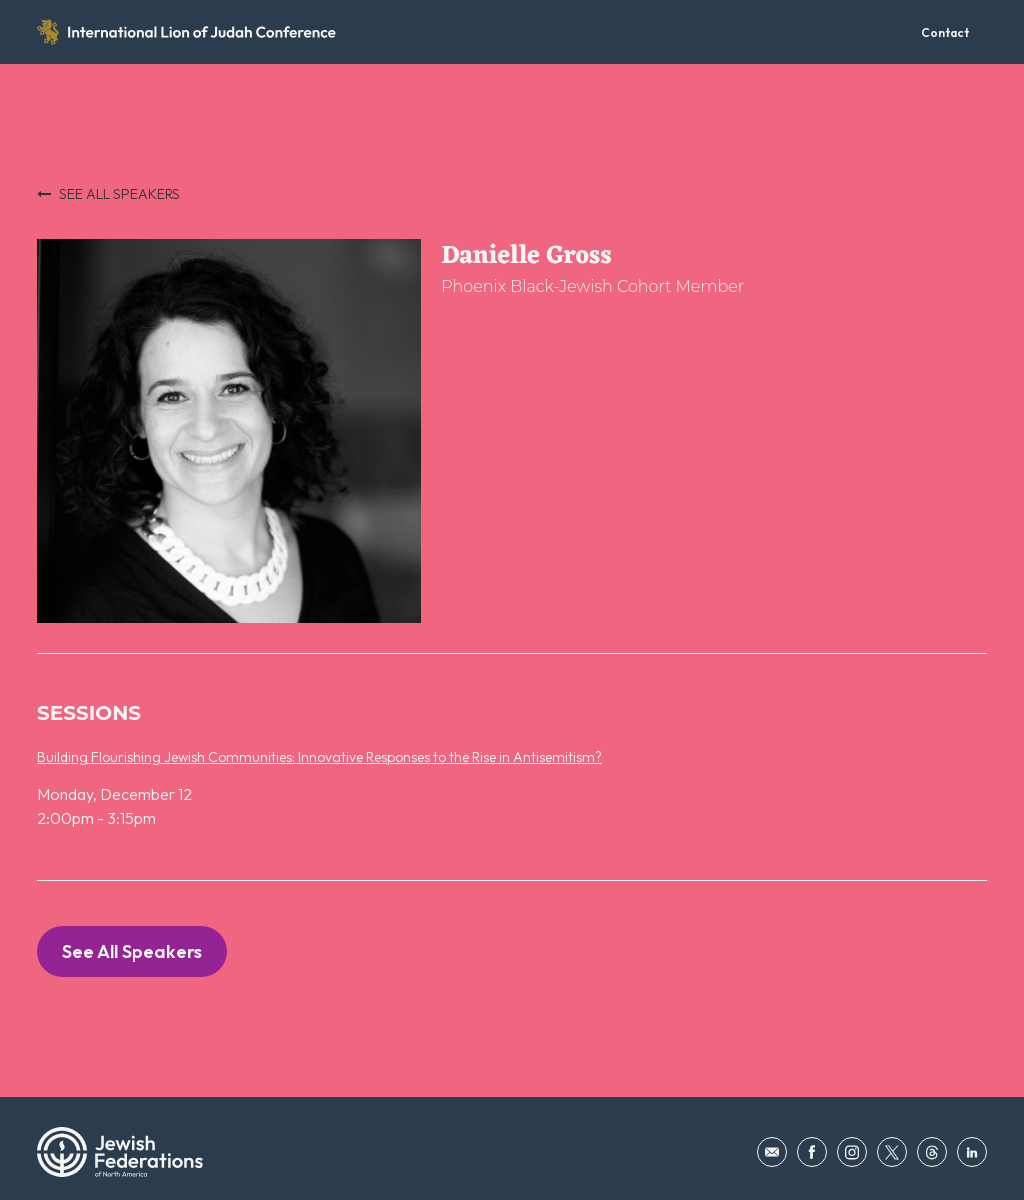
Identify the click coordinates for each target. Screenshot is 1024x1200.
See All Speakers (132, 951)
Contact (945, 32)
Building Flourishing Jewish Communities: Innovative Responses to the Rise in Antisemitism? (319, 757)
